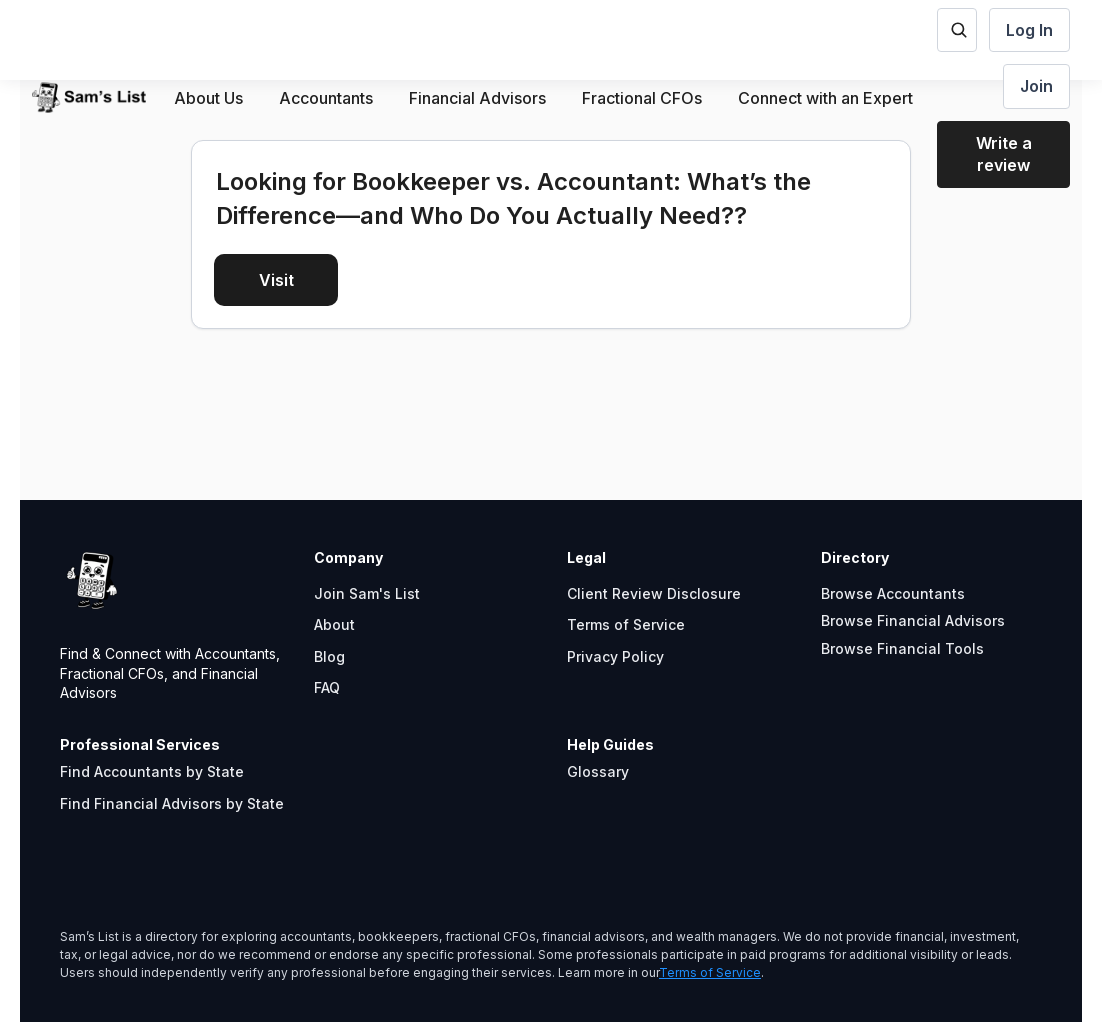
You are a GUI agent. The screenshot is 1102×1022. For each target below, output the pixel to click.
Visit (276, 280)
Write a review (1004, 154)
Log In (1029, 30)
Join (1036, 86)
